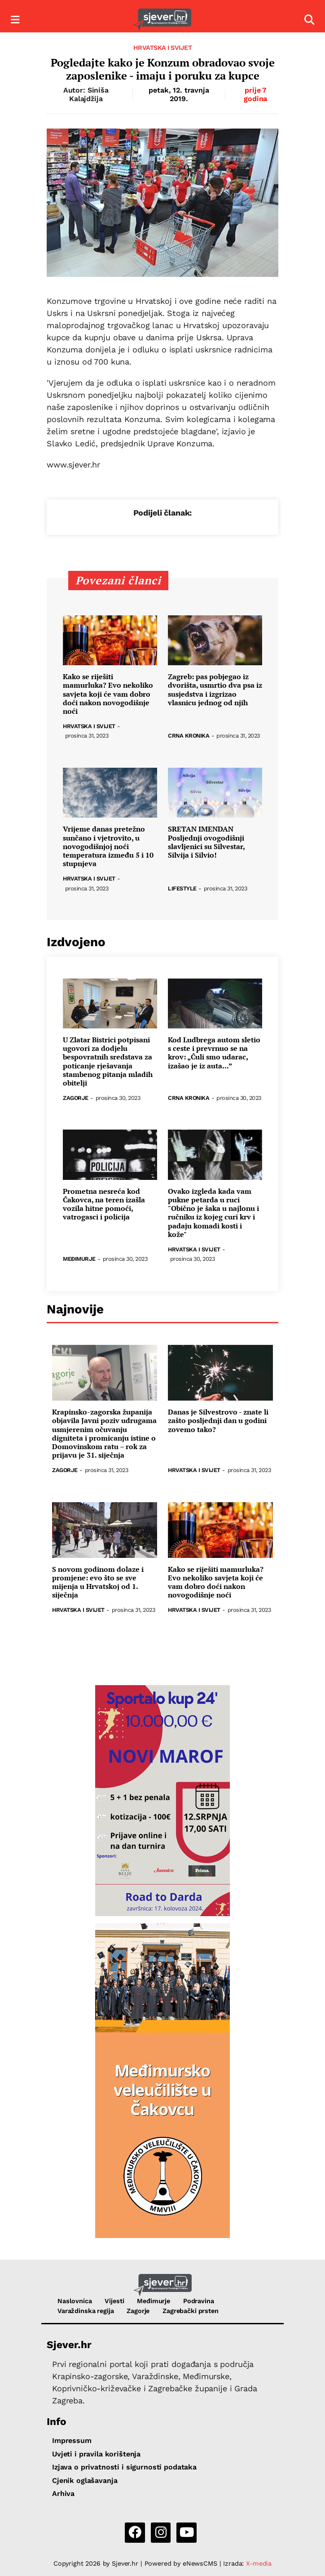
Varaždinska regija (85, 2310)
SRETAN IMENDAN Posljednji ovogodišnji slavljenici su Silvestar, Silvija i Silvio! (206, 842)
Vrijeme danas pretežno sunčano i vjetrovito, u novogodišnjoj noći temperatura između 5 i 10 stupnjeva (108, 846)
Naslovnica (74, 2301)
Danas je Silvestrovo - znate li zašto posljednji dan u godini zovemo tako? (218, 1421)
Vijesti (114, 2301)
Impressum (72, 2440)
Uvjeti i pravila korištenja (96, 2454)
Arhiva (63, 2493)
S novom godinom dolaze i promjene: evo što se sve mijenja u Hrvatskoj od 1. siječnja (98, 1582)
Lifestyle (182, 889)
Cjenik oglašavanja (84, 2480)
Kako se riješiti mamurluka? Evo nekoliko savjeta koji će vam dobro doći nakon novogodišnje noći (108, 694)
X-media (259, 2563)
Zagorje (75, 1098)
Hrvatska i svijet (162, 47)
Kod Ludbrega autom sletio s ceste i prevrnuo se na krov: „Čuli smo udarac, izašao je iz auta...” (214, 1053)
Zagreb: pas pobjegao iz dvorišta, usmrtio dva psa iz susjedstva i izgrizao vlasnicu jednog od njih (215, 689)
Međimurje (79, 1259)
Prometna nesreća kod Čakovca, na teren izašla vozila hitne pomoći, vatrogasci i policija (104, 1204)
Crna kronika (188, 736)
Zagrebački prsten (190, 2310)
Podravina (198, 2301)
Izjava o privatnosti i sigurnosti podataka (124, 2467)
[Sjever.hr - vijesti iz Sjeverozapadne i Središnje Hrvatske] (162, 20)
